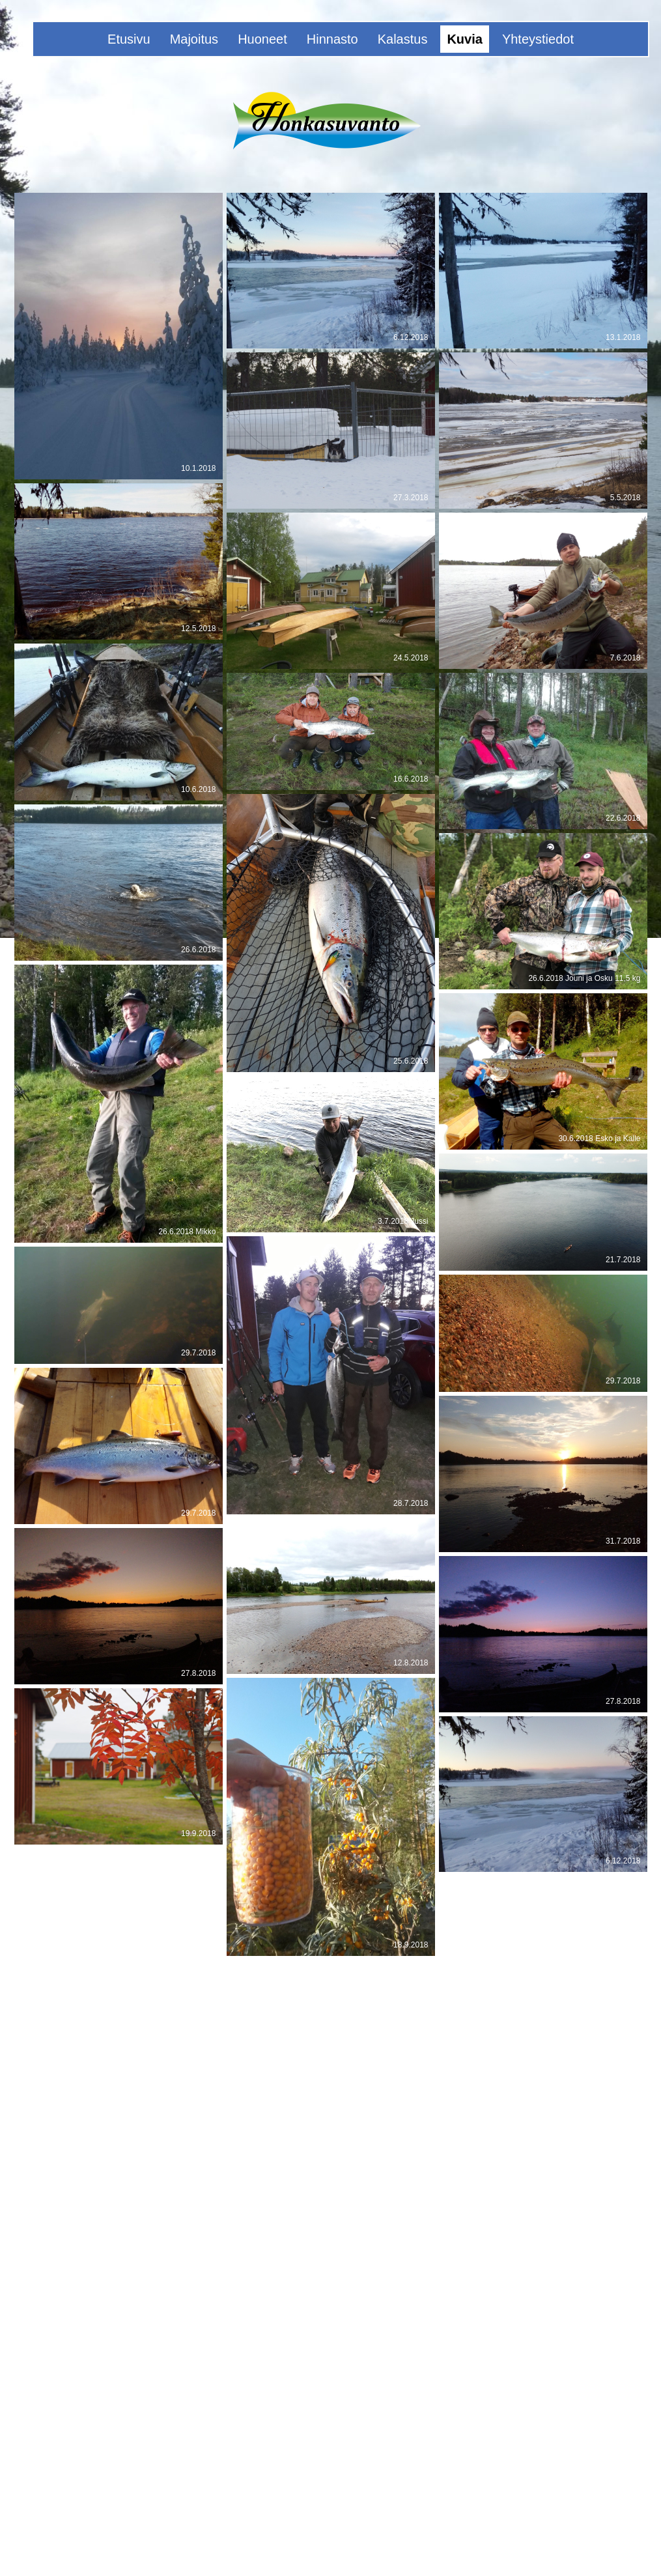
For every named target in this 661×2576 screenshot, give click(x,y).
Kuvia (464, 39)
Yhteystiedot (538, 39)
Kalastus (403, 39)
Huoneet (262, 39)
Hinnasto (332, 39)
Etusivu (128, 39)
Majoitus (194, 39)
